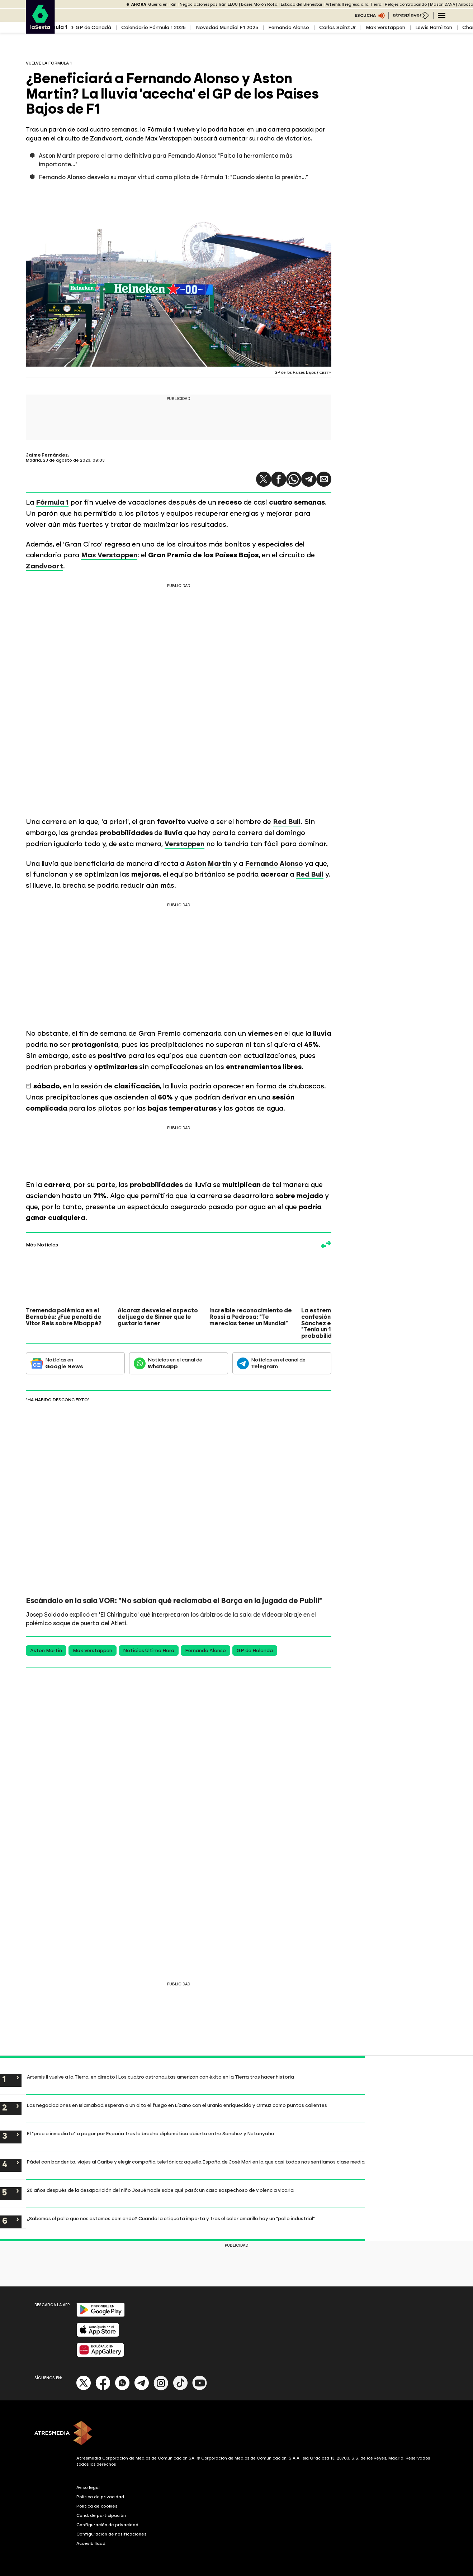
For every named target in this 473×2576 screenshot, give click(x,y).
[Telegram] (141, 2389)
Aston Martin (46, 1650)
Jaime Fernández (47, 455)
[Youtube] (199, 2389)
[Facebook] (102, 2389)
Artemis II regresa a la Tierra (354, 4)
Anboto (465, 4)
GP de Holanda (255, 1650)
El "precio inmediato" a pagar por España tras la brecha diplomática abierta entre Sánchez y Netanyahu (150, 2133)
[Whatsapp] (122, 2389)
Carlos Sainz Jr (337, 27)
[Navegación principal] (441, 15)
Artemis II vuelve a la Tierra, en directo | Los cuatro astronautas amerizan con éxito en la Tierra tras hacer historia (160, 2077)
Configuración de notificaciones (111, 2534)
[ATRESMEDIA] (236, 2434)
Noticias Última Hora (148, 1650)
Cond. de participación (101, 2515)
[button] (263, 479)
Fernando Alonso (288, 27)
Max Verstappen (385, 27)
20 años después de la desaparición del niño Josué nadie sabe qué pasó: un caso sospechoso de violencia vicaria (160, 2190)
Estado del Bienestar (301, 4)
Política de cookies (97, 2506)
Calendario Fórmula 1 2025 (153, 27)
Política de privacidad (100, 2496)
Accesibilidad (90, 2543)
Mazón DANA (442, 4)
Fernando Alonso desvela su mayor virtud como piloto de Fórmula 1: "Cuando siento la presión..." (173, 177)
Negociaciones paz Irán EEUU (209, 4)
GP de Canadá (93, 27)
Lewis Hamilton (433, 27)
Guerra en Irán (162, 4)
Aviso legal (88, 2487)
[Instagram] (161, 2389)
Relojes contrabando (406, 4)
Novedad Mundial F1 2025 (227, 27)
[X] (83, 2389)
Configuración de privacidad (107, 2524)
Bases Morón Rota (259, 4)
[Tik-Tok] (180, 2389)
